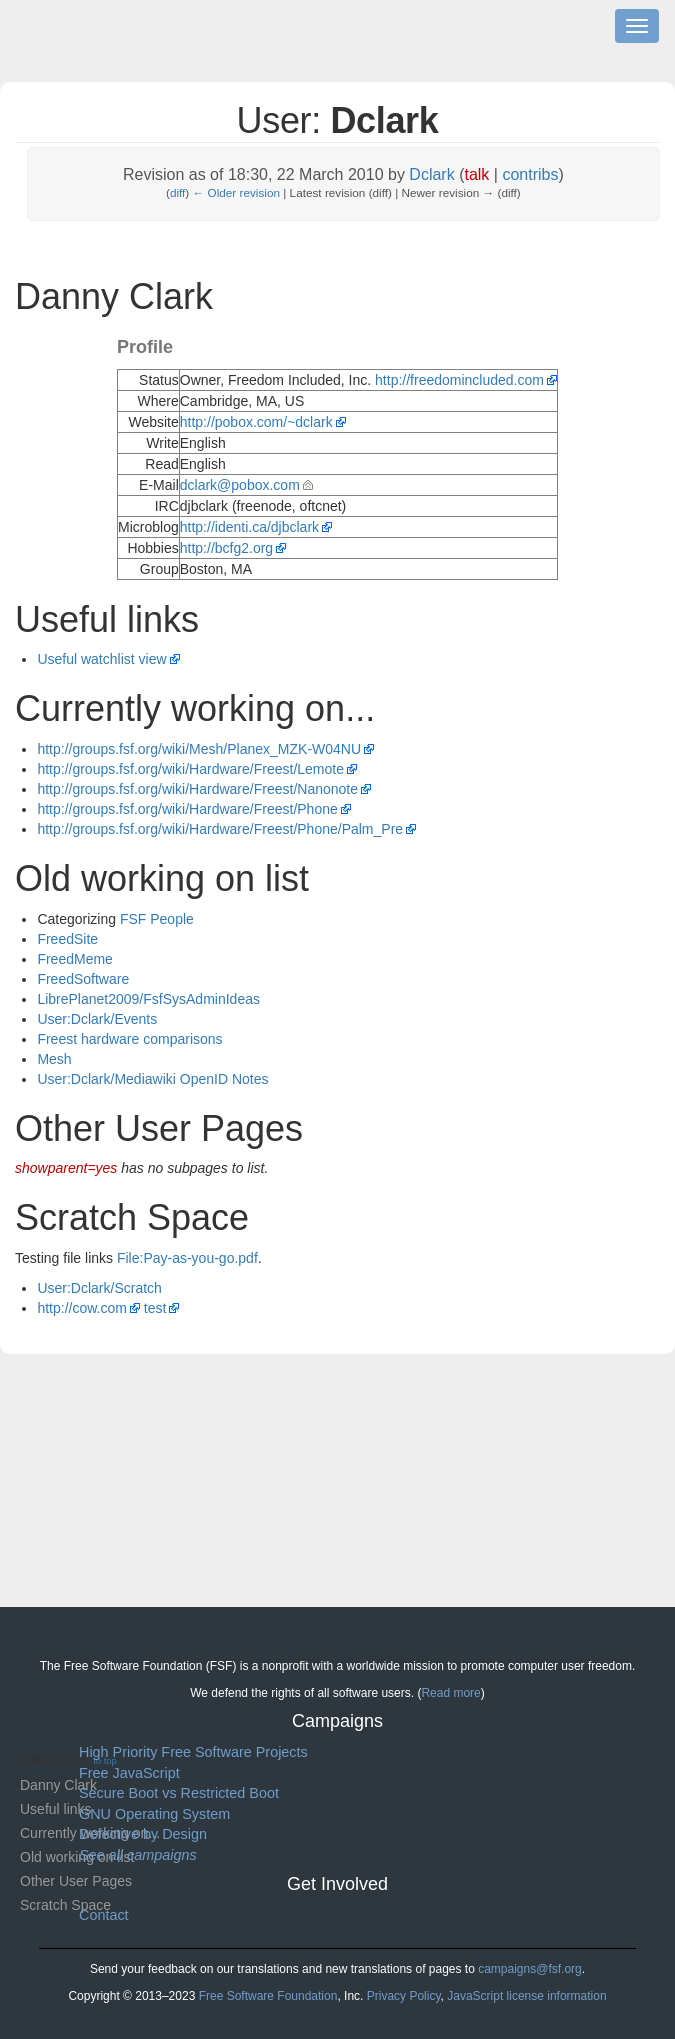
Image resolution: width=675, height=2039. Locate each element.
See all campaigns (138, 1855)
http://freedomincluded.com (459, 380)
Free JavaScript (129, 1773)
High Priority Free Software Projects (193, 1752)
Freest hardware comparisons (129, 1039)
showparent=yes (66, 1168)
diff (177, 192)
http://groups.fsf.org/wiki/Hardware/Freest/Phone (187, 809)
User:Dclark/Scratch (99, 1288)
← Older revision (237, 192)
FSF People (157, 919)
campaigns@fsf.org (530, 1969)
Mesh (54, 1059)
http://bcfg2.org (226, 548)
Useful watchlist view (101, 659)
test (155, 1308)
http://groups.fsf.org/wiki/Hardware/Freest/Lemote (190, 769)
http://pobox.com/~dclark (256, 422)
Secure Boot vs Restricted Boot (179, 1793)
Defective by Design (143, 1834)
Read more (450, 1693)
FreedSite (67, 939)
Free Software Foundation (268, 1996)
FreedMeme (74, 959)
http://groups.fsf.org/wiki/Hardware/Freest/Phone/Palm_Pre (220, 829)
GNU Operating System (154, 1814)
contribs (530, 174)
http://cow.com (81, 1308)
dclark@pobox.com (240, 485)
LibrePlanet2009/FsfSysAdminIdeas (148, 999)
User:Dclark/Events (97, 1019)
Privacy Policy (404, 1996)
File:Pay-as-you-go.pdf (187, 1258)
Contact (104, 1915)
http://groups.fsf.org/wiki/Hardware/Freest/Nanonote (197, 789)
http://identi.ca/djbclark (249, 527)
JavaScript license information (526, 1996)
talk (476, 174)
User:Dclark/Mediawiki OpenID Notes (152, 1079)
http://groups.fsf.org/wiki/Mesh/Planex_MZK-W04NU (199, 749)
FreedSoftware (83, 979)
